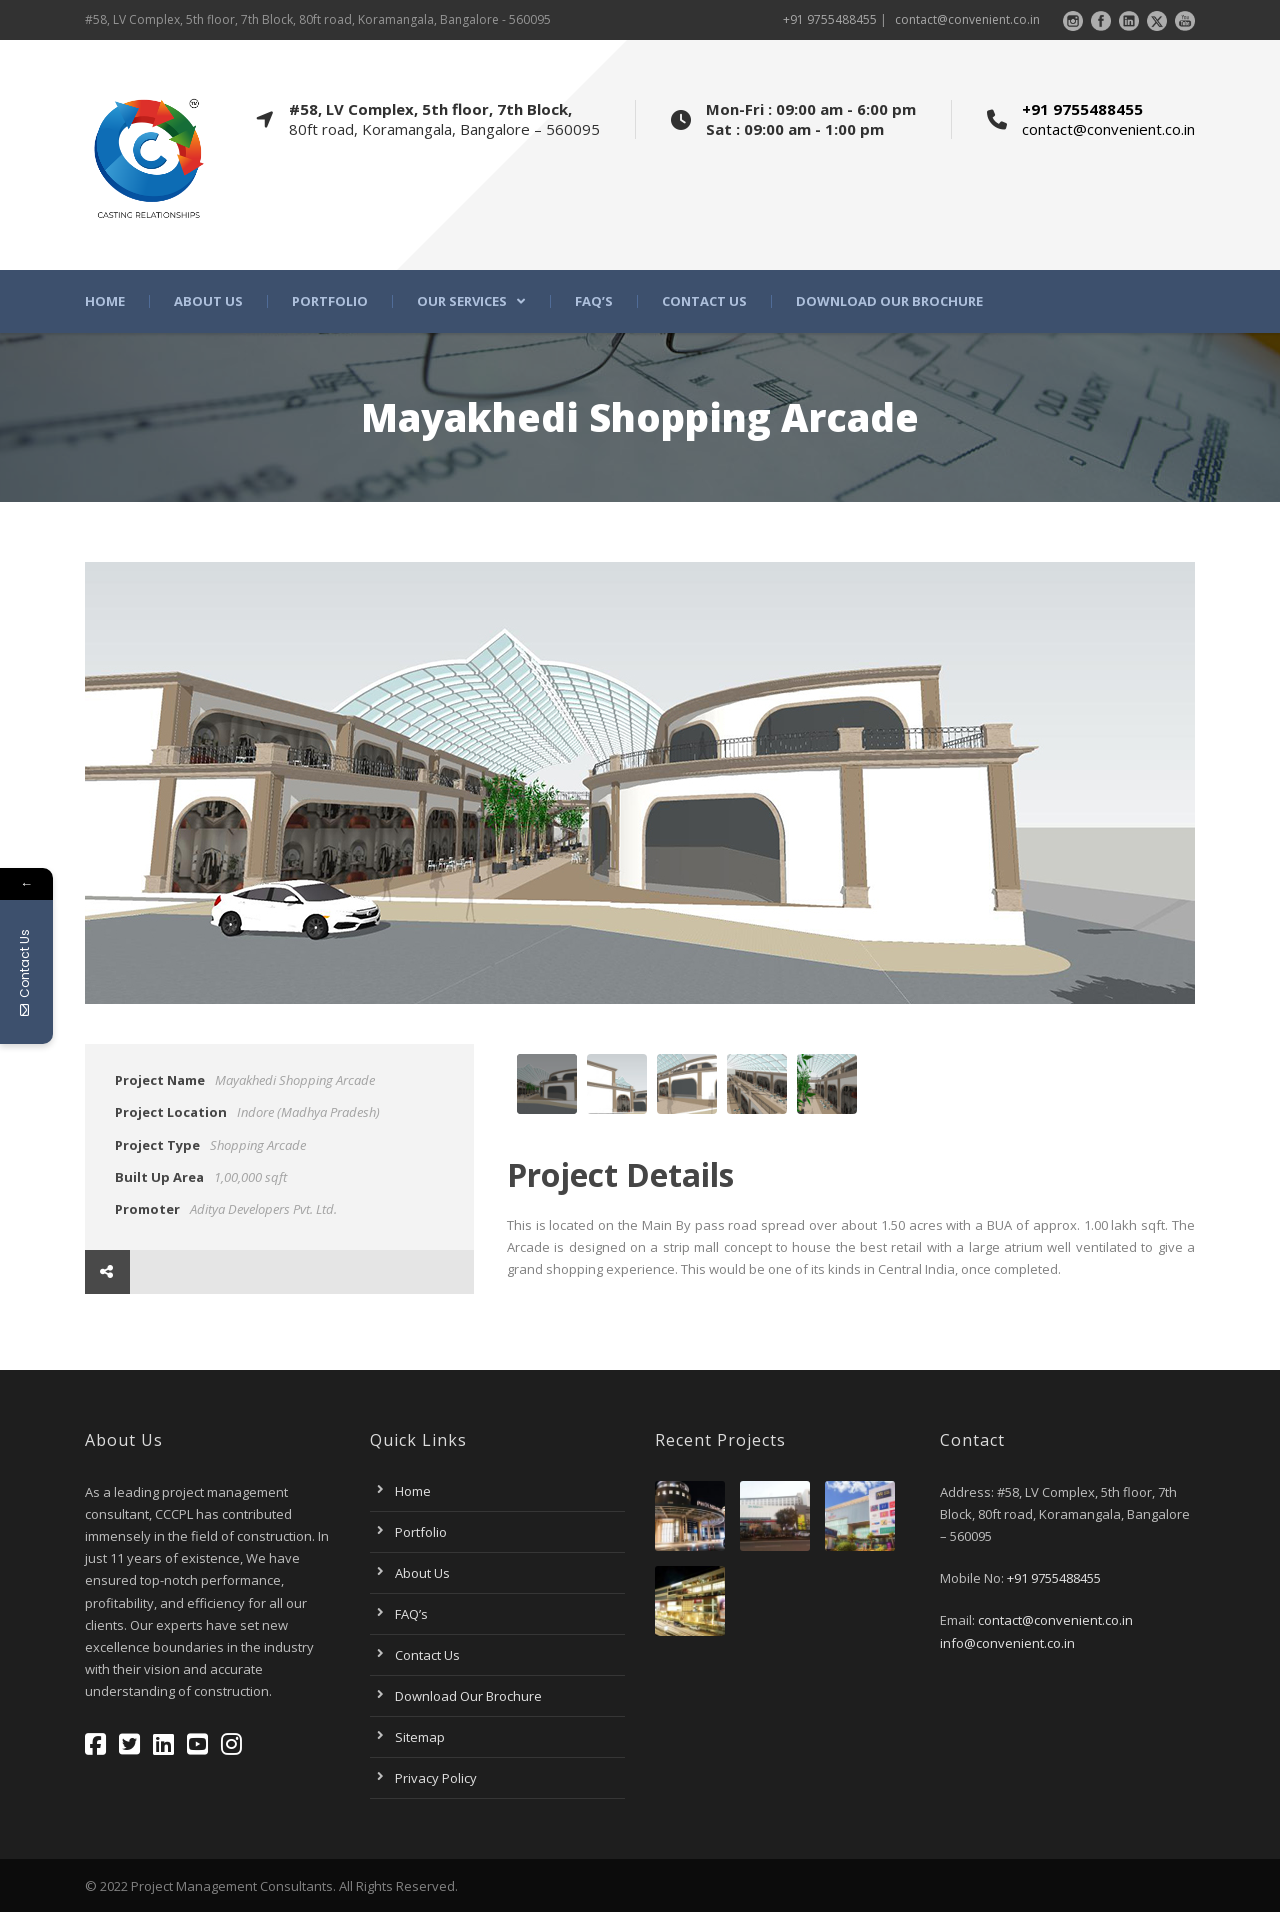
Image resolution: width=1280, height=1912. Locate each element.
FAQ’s (594, 301)
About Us (208, 301)
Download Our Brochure (889, 301)
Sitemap (420, 1737)
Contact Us (704, 301)
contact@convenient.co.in (967, 19)
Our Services (462, 301)
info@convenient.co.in (1007, 1643)
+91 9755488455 (830, 19)
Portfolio (330, 301)
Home (105, 301)
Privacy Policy (436, 1778)
